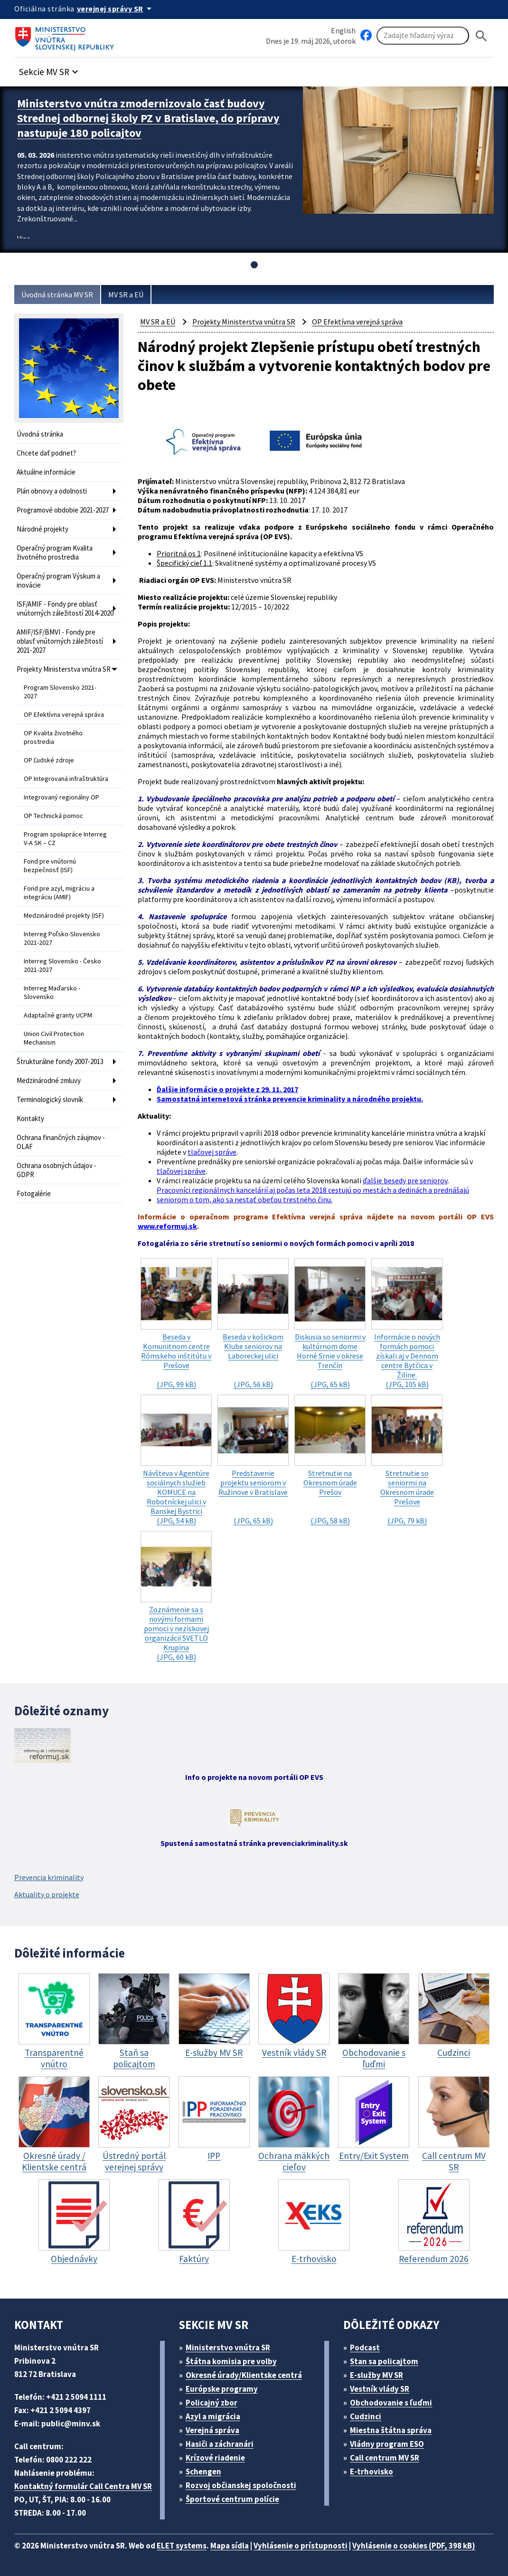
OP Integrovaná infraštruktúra (66, 778)
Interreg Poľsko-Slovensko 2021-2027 (62, 938)
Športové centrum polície (232, 2499)
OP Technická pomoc (53, 815)
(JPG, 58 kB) (330, 1460)
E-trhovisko (371, 2471)
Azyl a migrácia (213, 2416)
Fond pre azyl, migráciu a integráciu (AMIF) (59, 892)
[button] (50, 69)
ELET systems (182, 2545)
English (343, 30)
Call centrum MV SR (384, 2457)
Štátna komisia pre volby (231, 2361)
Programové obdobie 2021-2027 (63, 509)
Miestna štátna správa (391, 2430)
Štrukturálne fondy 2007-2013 (60, 1061)
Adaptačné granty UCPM (58, 1015)
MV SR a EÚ (125, 294)
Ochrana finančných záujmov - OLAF (61, 1142)
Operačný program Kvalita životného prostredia (55, 552)
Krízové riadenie (215, 2457)
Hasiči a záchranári (220, 2444)
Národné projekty (42, 528)
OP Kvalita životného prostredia (53, 737)
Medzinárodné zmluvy (49, 1080)
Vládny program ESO (387, 2444)
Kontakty (30, 1118)
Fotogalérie (34, 1193)
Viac (23, 238)
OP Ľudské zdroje (49, 760)
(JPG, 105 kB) (406, 1323)
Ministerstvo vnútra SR (228, 2347)
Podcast (365, 2347)
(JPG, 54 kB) (176, 1460)
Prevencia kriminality (49, 1877)
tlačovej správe (212, 1152)
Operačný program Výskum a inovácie (58, 580)
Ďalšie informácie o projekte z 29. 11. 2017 (227, 1089)
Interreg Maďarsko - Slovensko (52, 992)
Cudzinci (365, 2416)
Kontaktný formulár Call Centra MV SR (83, 2486)
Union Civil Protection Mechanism (54, 1037)
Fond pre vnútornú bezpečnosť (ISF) (50, 865)
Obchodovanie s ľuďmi (391, 2402)
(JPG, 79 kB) (406, 1460)
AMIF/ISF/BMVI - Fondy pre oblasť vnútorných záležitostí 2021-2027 (60, 641)
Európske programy (222, 2389)
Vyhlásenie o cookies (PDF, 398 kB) (413, 2545)
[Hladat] (481, 36)
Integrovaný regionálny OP (61, 797)
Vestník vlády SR (379, 2389)
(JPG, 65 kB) (330, 1323)
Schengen (203, 2471)
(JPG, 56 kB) (253, 1323)
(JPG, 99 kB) (176, 1323)
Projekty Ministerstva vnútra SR (64, 669)
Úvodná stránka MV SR (57, 294)
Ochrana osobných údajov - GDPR (56, 1170)
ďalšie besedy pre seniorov (405, 1180)
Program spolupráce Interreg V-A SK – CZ (65, 838)
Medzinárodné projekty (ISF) (64, 915)
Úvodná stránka (40, 433)
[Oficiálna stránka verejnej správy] (116, 8)
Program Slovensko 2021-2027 (60, 691)
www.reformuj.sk (167, 1226)
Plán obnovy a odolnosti (52, 490)
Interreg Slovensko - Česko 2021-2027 (62, 965)
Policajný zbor (211, 2402)
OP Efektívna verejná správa (64, 714)
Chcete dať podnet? (46, 452)
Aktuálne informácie (46, 471)
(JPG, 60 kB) (176, 1596)
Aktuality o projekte (46, 1894)
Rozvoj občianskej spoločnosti (241, 2485)
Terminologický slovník (50, 1099)
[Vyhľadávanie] (422, 36)
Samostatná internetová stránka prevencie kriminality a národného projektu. (290, 1098)
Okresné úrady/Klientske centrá (244, 2375)
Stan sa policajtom (384, 2361)
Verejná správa (212, 2430)
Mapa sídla (229, 2545)
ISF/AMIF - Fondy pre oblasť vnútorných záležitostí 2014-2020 (65, 608)
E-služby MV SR (376, 2375)
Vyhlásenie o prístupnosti (301, 2545)
